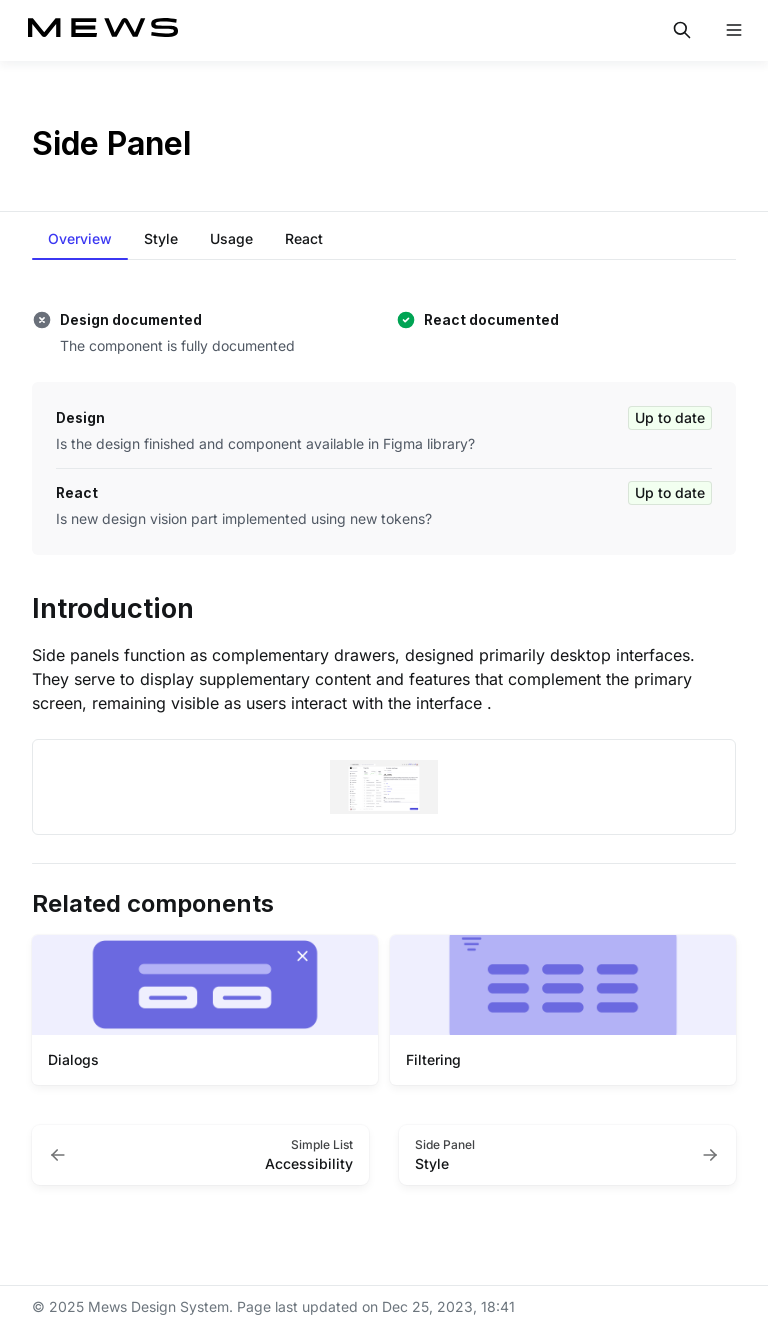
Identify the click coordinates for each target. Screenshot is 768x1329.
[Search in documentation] (682, 30)
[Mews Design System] (103, 30)
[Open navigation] (734, 30)
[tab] (80, 240)
